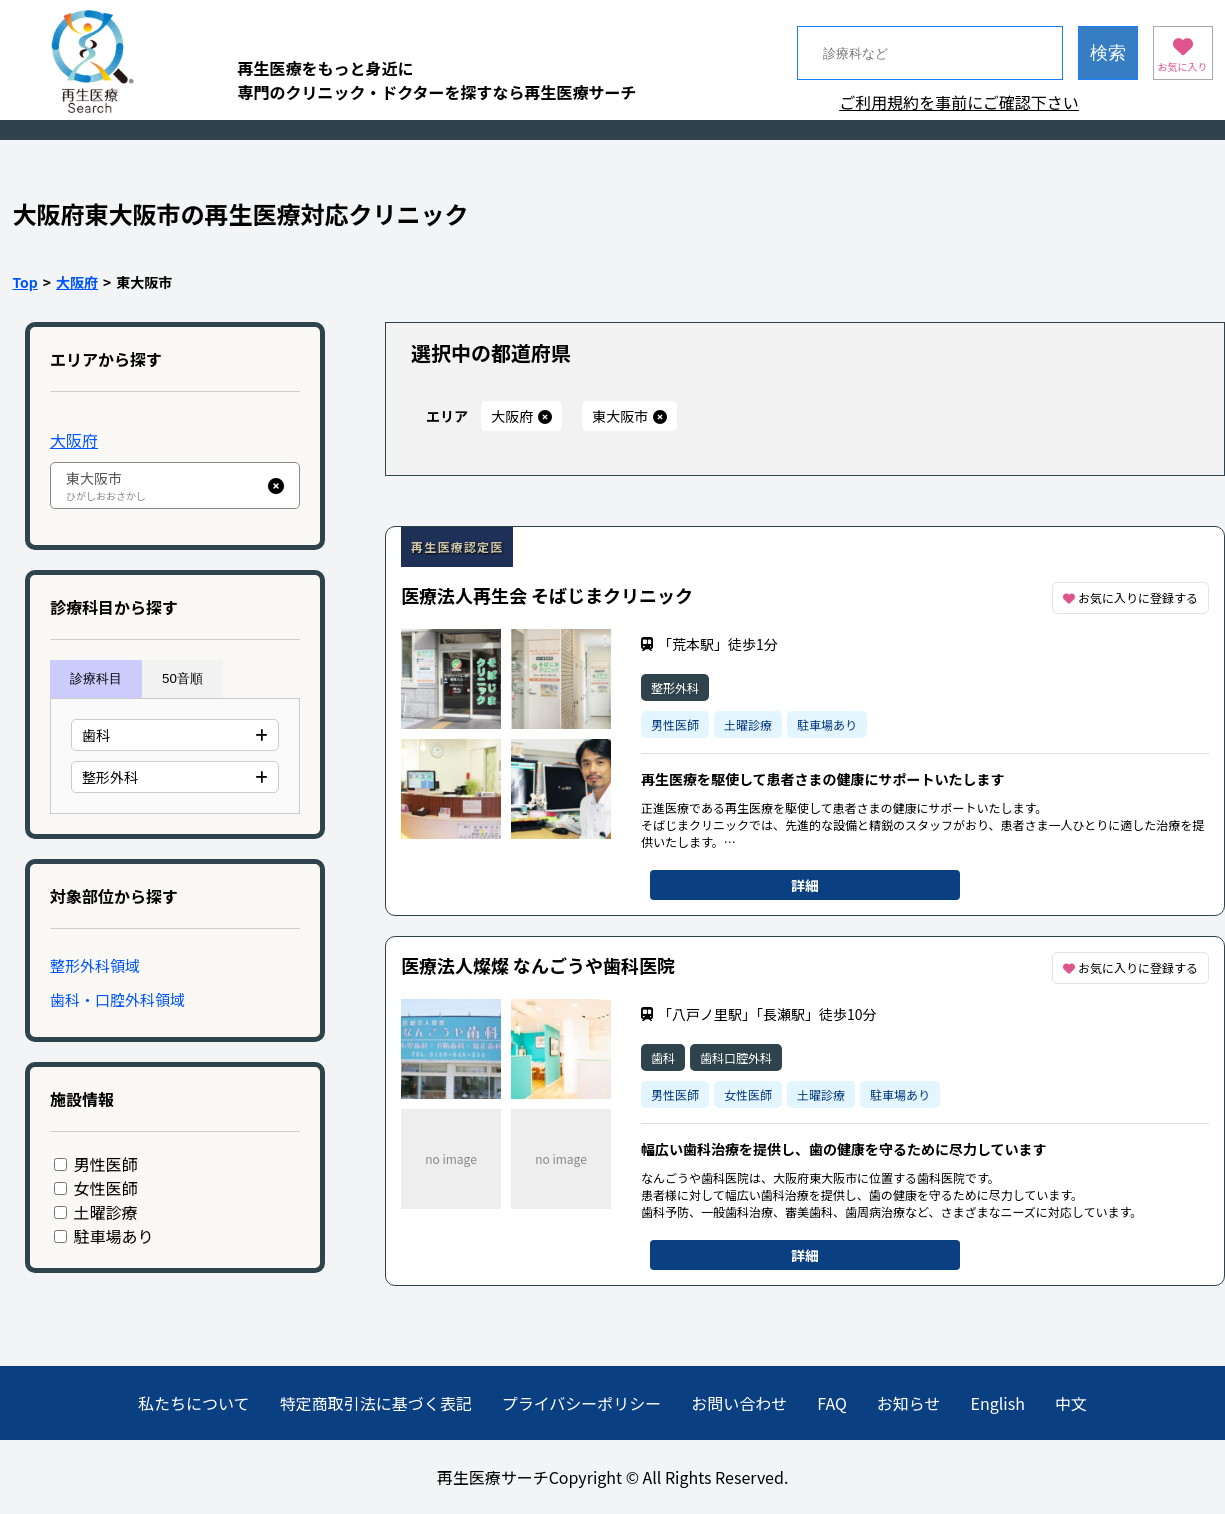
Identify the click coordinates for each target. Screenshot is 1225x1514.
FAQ (832, 1403)
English (998, 1403)
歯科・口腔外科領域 (117, 999)
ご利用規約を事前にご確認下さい (959, 102)
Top (25, 282)
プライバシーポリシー (582, 1403)
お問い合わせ (739, 1403)
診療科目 (96, 678)
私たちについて (194, 1403)
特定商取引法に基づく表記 (376, 1403)
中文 (1071, 1403)
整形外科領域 (95, 965)
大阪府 (77, 282)
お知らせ (909, 1403)
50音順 (182, 678)
